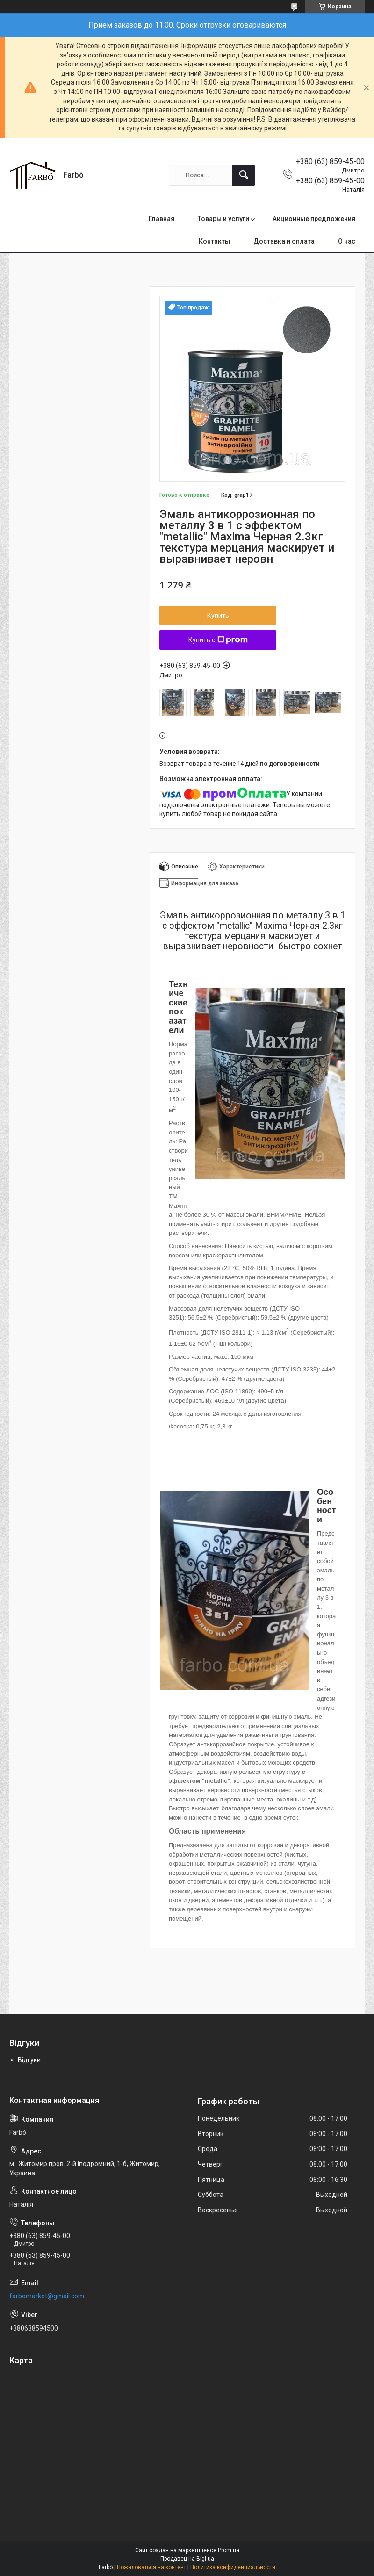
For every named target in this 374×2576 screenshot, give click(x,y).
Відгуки (29, 2060)
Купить (218, 615)
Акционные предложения (314, 218)
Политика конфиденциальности (232, 2567)
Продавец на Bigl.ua (187, 2558)
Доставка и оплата (284, 241)
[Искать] (243, 175)
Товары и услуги (223, 218)
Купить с (218, 640)
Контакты (214, 241)
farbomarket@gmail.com (46, 2296)
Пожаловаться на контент (151, 2567)
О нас (346, 241)
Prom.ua (228, 2550)
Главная (161, 218)
